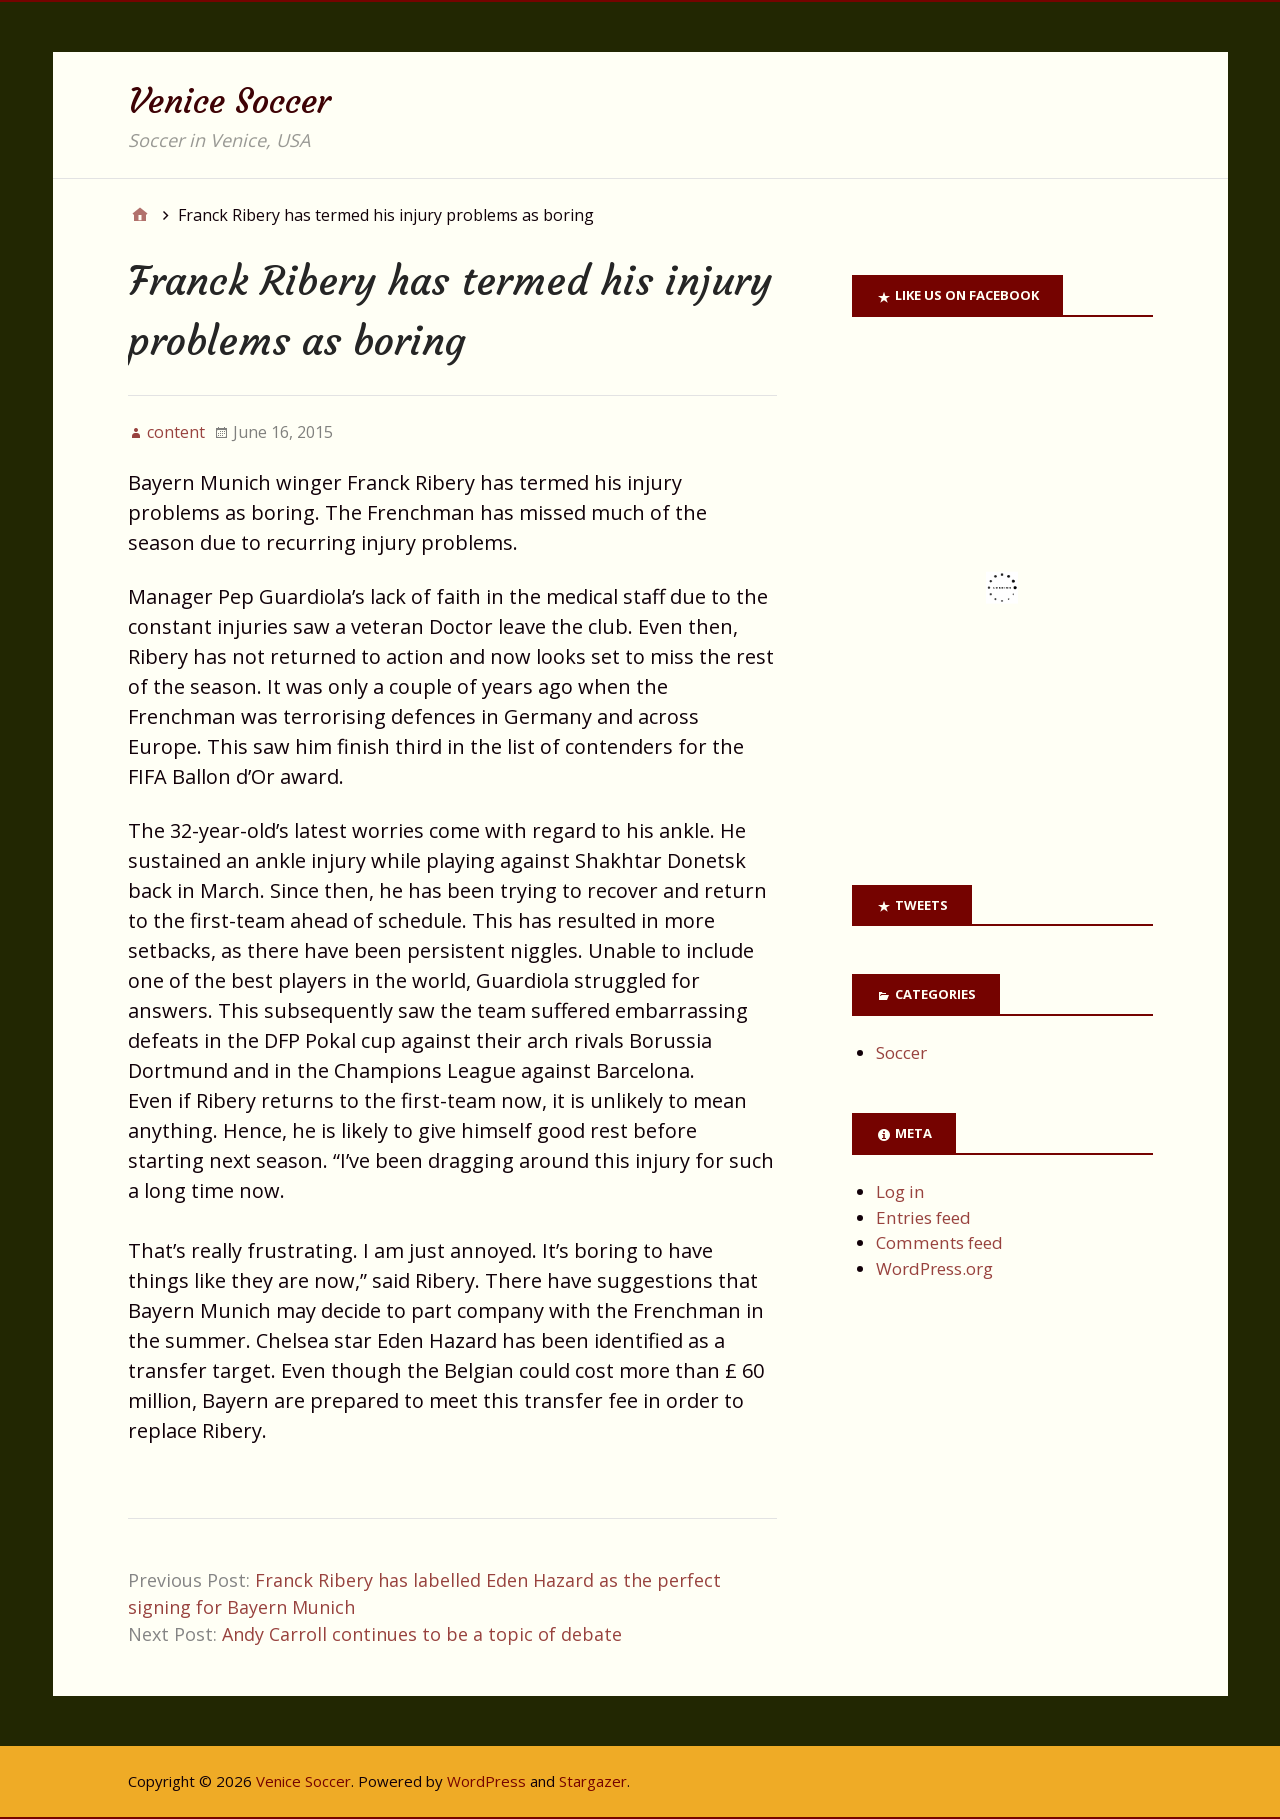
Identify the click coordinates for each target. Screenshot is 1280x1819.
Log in (900, 1191)
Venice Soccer (229, 101)
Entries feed (923, 1217)
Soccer (901, 1052)
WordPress (486, 1781)
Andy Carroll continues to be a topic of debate (422, 1634)
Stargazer (593, 1781)
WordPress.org (934, 1268)
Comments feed (939, 1242)
